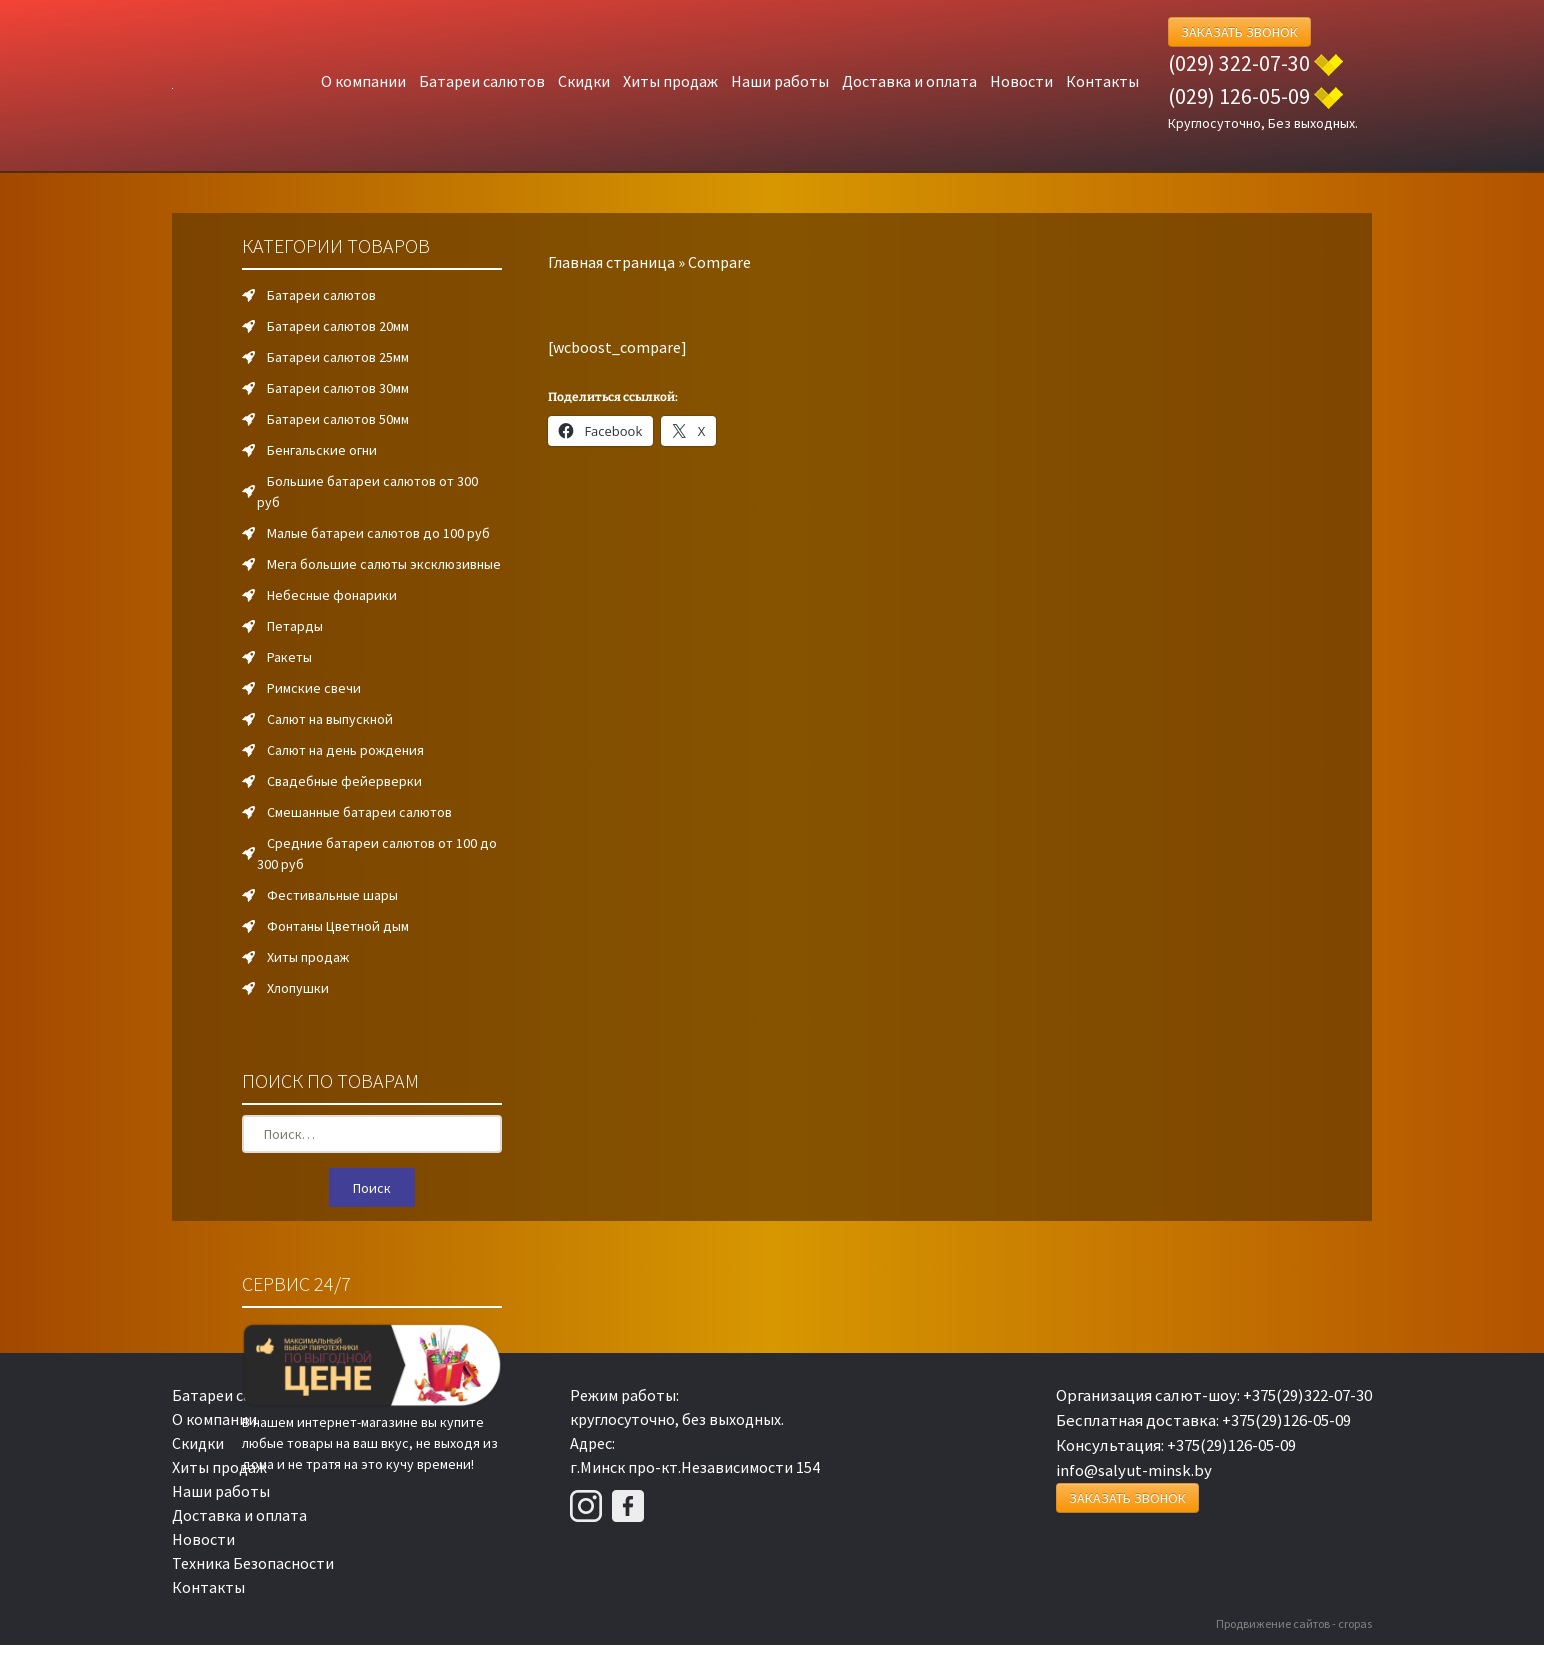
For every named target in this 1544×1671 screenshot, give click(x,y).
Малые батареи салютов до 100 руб (378, 533)
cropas (1355, 1623)
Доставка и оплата (909, 81)
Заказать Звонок (1239, 32)
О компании (363, 81)
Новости (1021, 81)
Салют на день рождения (345, 750)
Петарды (295, 626)
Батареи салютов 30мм (338, 388)
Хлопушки (298, 988)
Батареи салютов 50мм (338, 419)
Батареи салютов (482, 81)
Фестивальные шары (332, 895)
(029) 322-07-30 (1239, 63)
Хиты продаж (670, 81)
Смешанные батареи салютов (359, 812)
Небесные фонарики (332, 595)
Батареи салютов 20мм (338, 326)
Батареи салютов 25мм (338, 357)
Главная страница (611, 262)
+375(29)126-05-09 (1286, 1420)
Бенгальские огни (322, 450)
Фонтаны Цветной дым (338, 926)
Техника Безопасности (253, 1563)
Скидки (584, 81)
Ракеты (289, 657)
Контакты (1102, 81)
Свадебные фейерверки (344, 781)
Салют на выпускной (330, 719)
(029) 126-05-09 (1239, 96)
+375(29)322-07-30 (1307, 1395)
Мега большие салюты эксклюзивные (384, 564)
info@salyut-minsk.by (1134, 1470)
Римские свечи (314, 688)
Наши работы (780, 81)
